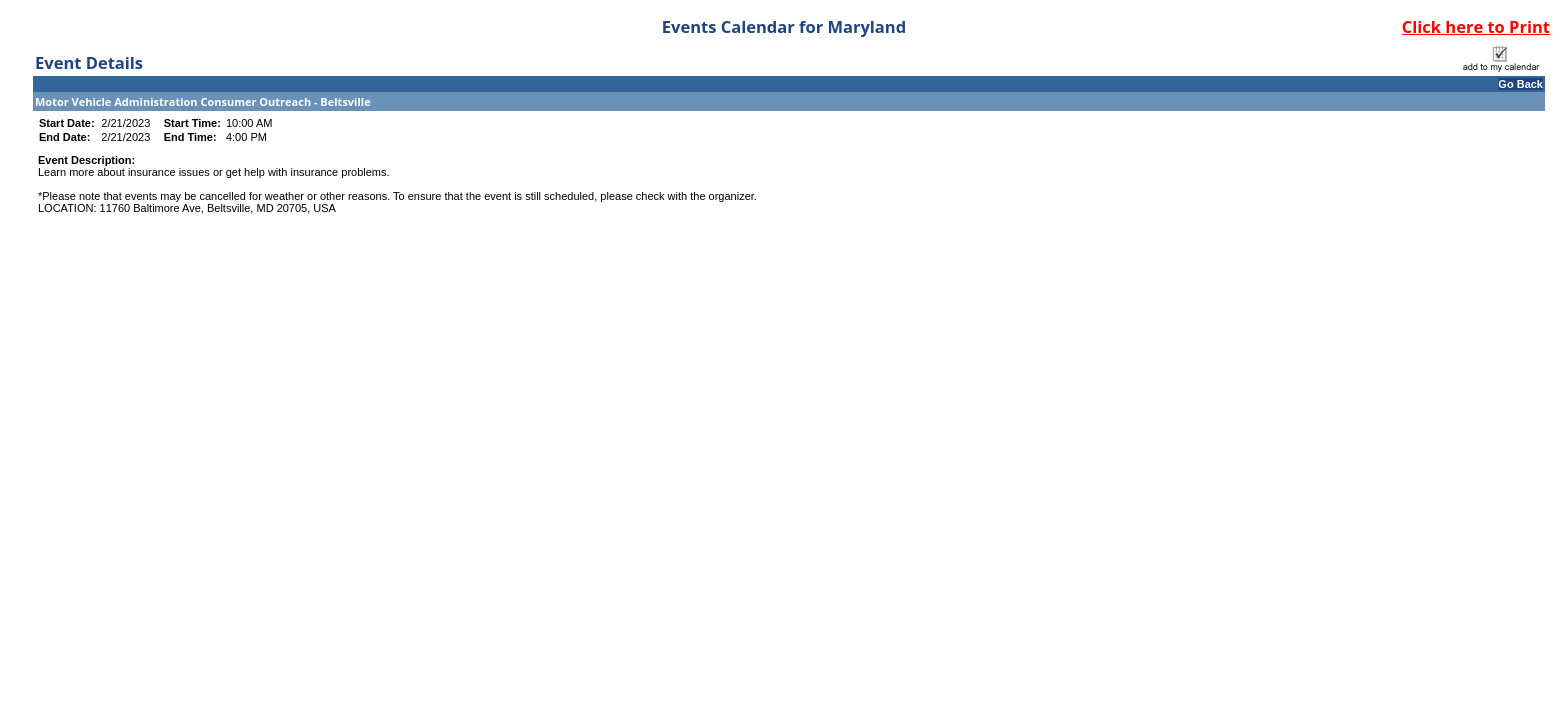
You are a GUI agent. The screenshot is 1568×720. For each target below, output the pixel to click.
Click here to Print (1476, 26)
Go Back (1520, 84)
